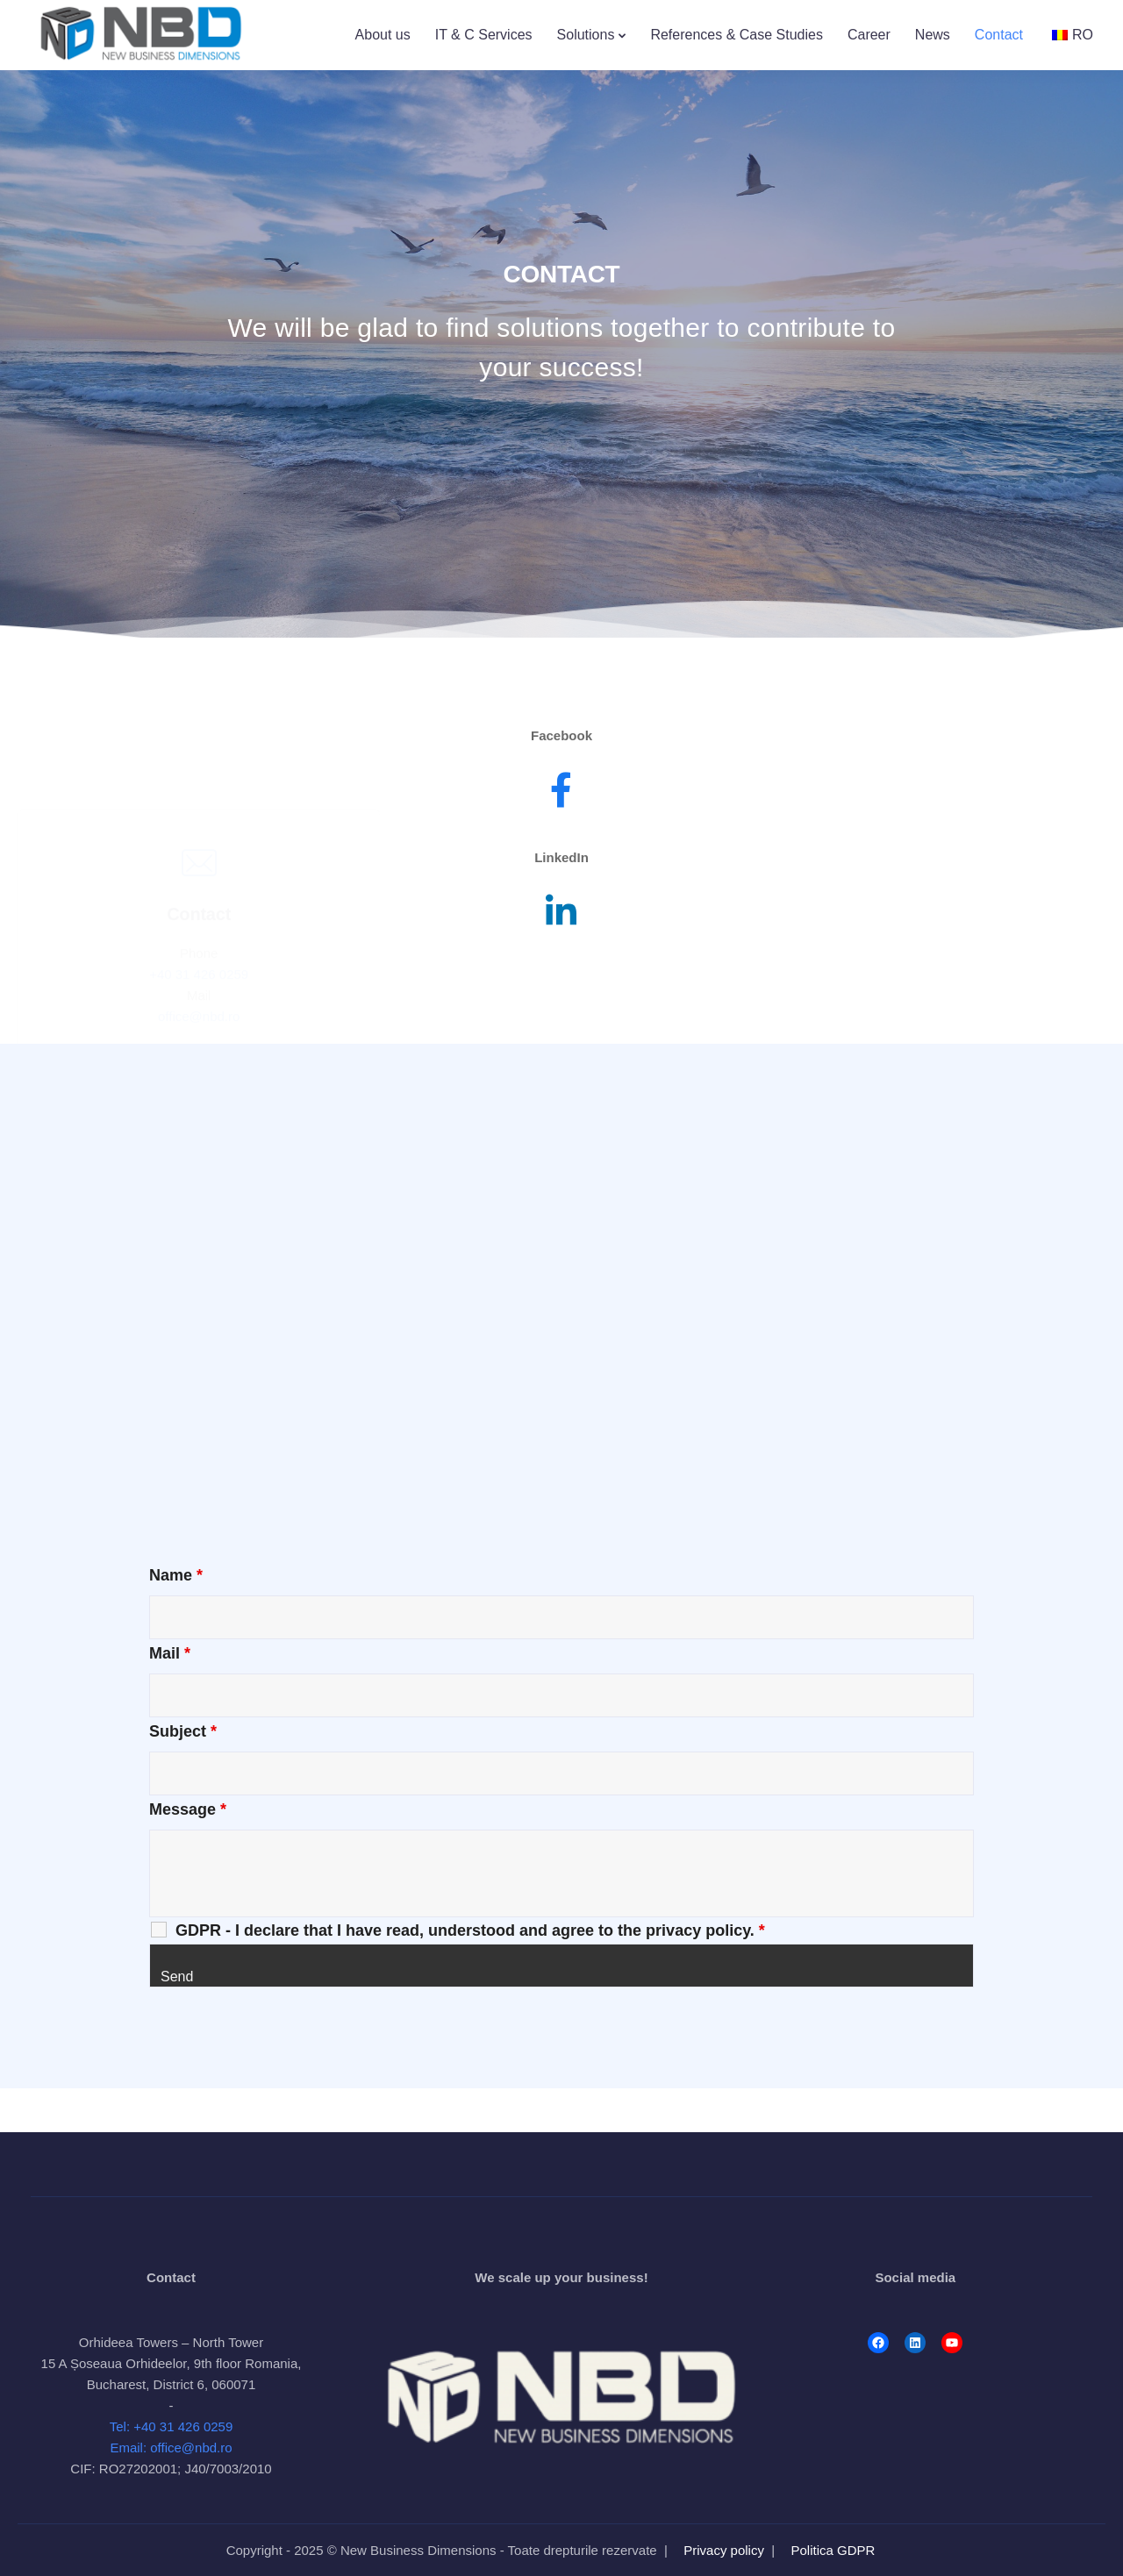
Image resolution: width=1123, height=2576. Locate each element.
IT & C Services (484, 34)
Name (176, 1575)
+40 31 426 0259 (198, 910)
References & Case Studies (736, 34)
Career (869, 34)
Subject (183, 1731)
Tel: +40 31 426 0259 (171, 2426)
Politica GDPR (833, 2550)
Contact (999, 34)
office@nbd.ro (199, 952)
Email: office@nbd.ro (171, 2447)
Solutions (586, 34)
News (932, 34)
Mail (169, 1653)
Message (187, 1809)
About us (383, 34)
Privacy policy (723, 2550)
